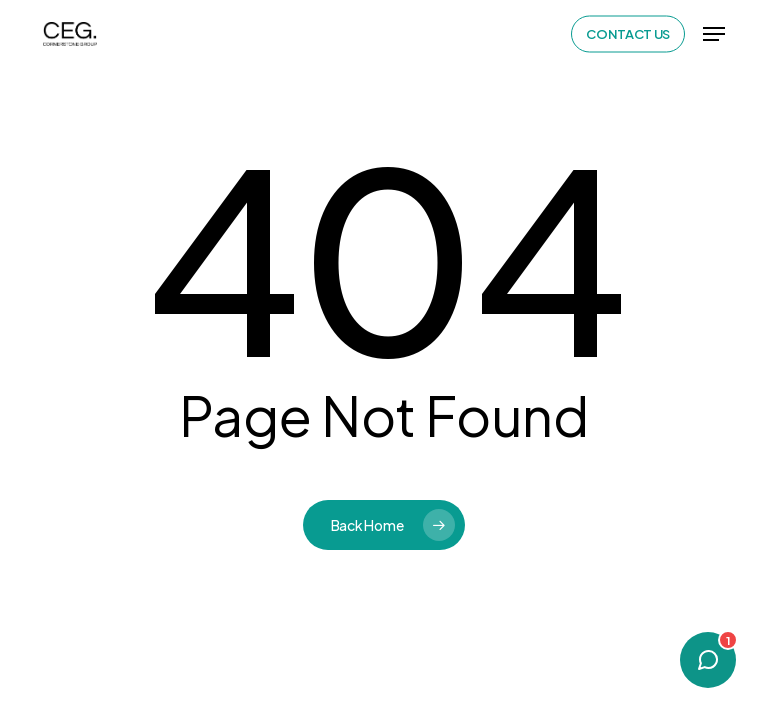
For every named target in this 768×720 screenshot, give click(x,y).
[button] (714, 34)
